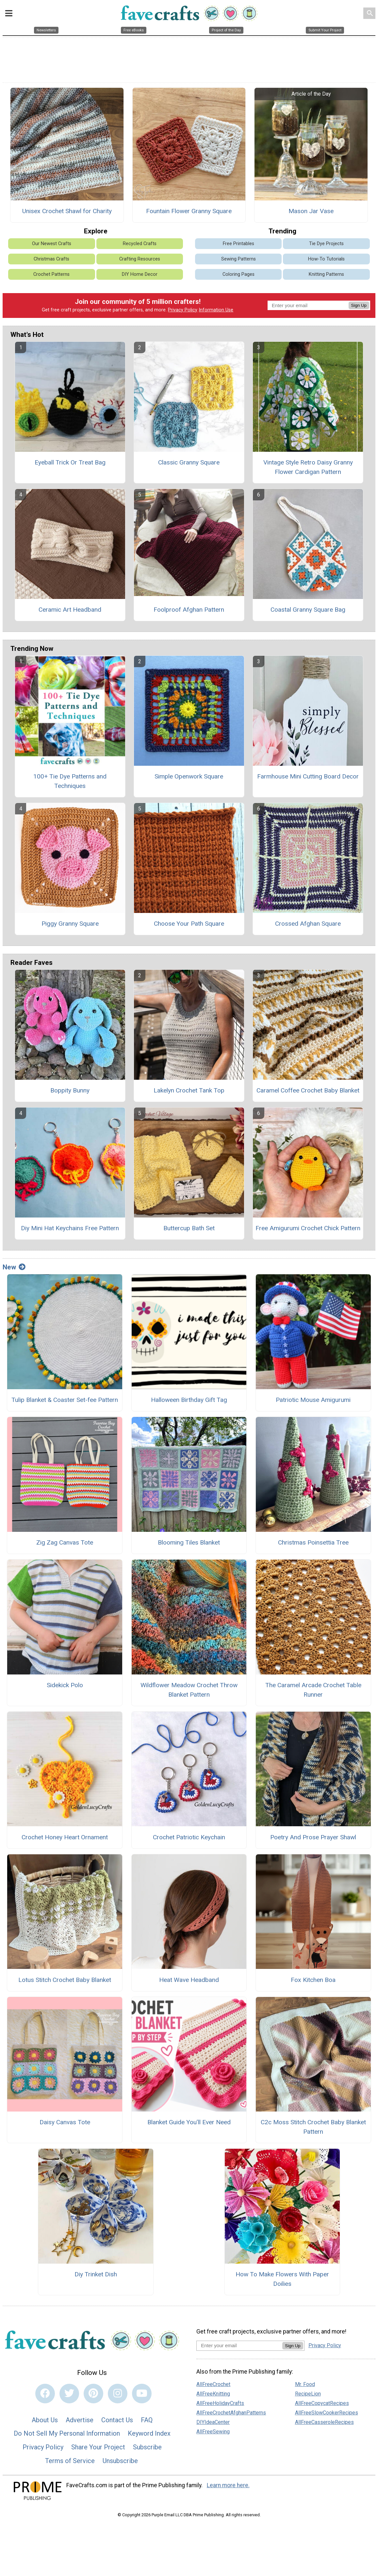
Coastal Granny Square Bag (308, 609)
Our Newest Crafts (51, 243)
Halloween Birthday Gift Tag (189, 1400)
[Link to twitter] (69, 2393)
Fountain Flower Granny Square (189, 211)
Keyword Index (149, 2433)
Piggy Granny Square (70, 923)
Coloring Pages (238, 274)
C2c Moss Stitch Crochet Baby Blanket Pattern (313, 2126)
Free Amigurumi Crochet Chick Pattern (307, 1228)
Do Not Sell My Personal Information (67, 2433)
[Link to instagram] (117, 2393)
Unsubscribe (120, 2461)
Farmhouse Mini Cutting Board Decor (308, 776)
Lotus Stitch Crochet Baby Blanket (64, 1980)
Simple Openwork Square (189, 776)
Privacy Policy (182, 310)
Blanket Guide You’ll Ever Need (189, 2122)
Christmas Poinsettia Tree (313, 1542)
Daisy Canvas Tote (65, 2122)
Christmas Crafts (51, 259)
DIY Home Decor (139, 274)
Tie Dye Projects (326, 243)
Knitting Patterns (326, 274)
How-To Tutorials (326, 259)
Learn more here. (228, 2485)
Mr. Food (305, 2384)
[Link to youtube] (142, 2393)
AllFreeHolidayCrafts (220, 2403)
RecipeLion (308, 2394)
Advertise (79, 2420)
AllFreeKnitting (213, 2394)
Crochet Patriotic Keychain (189, 1837)
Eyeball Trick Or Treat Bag (70, 462)
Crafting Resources (139, 259)
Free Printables (238, 243)
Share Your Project (98, 2447)
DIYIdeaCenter (213, 2422)
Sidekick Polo (65, 1685)
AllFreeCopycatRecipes (322, 2403)
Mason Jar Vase (311, 211)
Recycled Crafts (139, 243)
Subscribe (147, 2447)
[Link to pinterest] (93, 2393)
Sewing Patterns (238, 259)
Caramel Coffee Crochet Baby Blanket (307, 1090)
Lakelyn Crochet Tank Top (189, 1090)
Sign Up (359, 305)
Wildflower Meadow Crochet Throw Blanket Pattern (189, 1689)
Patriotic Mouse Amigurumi (313, 1400)
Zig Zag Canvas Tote (64, 1542)
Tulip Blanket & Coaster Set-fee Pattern (64, 1400)
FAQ (147, 2420)
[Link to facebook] (45, 2393)
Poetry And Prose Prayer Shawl (313, 1837)
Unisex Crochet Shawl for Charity (67, 211)
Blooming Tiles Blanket (189, 1542)
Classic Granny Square (189, 462)
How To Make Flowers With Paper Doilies (282, 2278)
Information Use (216, 310)
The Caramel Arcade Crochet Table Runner (313, 1689)
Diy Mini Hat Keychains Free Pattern (70, 1228)
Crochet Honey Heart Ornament (65, 1837)
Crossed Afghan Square (308, 923)
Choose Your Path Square (189, 923)
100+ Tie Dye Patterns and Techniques (70, 781)
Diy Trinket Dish (95, 2274)
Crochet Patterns (51, 274)
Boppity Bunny (70, 1090)
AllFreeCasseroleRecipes (324, 2422)
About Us (45, 2420)
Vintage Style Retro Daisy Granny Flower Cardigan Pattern (308, 467)
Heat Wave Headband (189, 1980)
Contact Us (117, 2420)
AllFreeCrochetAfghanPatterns (231, 2413)
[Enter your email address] (239, 2345)
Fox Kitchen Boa (313, 1980)
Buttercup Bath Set (189, 1228)
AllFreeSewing (213, 2431)
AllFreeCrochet (213, 2384)
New (14, 1267)
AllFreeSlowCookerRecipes (326, 2413)
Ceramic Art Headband (70, 609)
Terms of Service (70, 2461)
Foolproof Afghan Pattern (189, 609)
